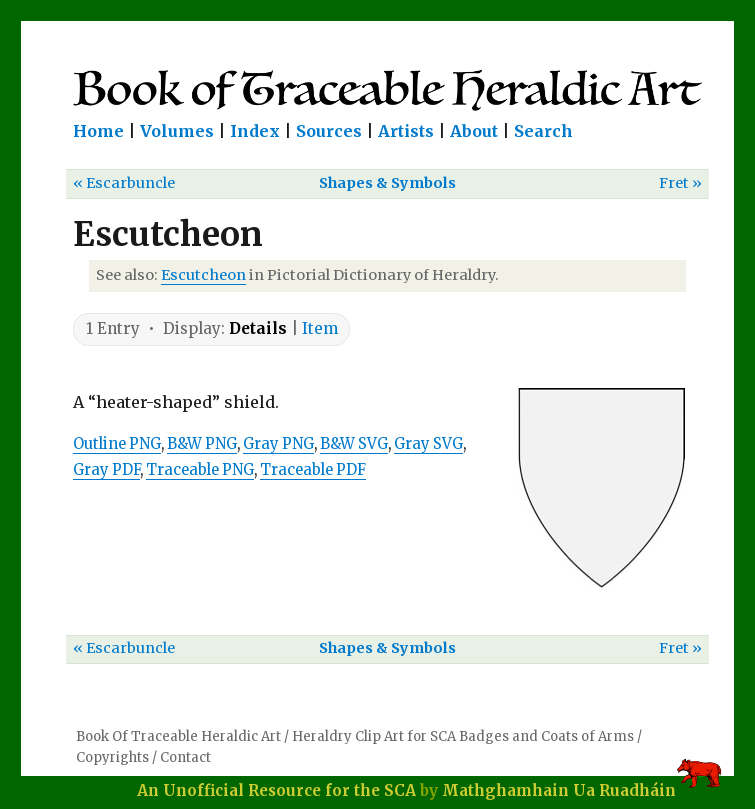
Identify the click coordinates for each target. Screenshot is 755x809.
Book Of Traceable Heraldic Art (178, 736)
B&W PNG (202, 444)
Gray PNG (278, 444)
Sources (329, 131)
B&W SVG (354, 444)
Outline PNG (117, 444)
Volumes (177, 131)
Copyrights (112, 757)
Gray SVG (428, 444)
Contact (185, 757)
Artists (406, 131)
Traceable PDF (313, 470)
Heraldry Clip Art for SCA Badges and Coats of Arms (463, 736)
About (474, 131)
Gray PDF (106, 470)
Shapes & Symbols (387, 183)
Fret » (680, 183)
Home (98, 131)
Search (543, 131)
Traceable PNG (200, 470)
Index (255, 131)
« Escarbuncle (124, 183)
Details (258, 328)
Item (320, 328)
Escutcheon (203, 275)
